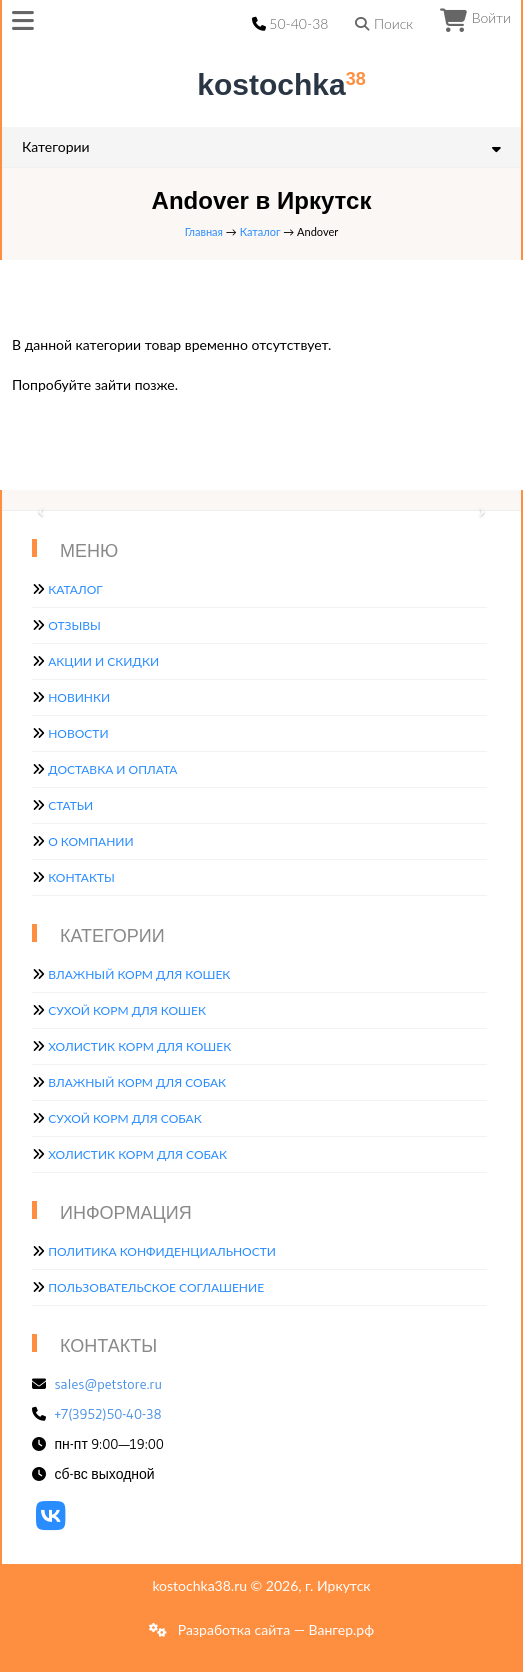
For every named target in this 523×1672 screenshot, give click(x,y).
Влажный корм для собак (137, 1082)
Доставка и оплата (112, 769)
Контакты (81, 877)
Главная (204, 231)
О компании (90, 841)
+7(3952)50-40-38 (108, 1414)
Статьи (70, 805)
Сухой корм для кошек (127, 1010)
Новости (78, 733)
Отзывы (74, 625)
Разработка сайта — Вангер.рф (274, 1629)
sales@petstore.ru (109, 1384)
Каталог (260, 231)
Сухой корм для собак (125, 1118)
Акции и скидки (103, 661)
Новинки (79, 697)
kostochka (265, 84)
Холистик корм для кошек (139, 1046)
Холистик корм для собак (137, 1154)
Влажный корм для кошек (139, 974)
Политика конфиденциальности (162, 1251)
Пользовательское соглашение (156, 1287)
